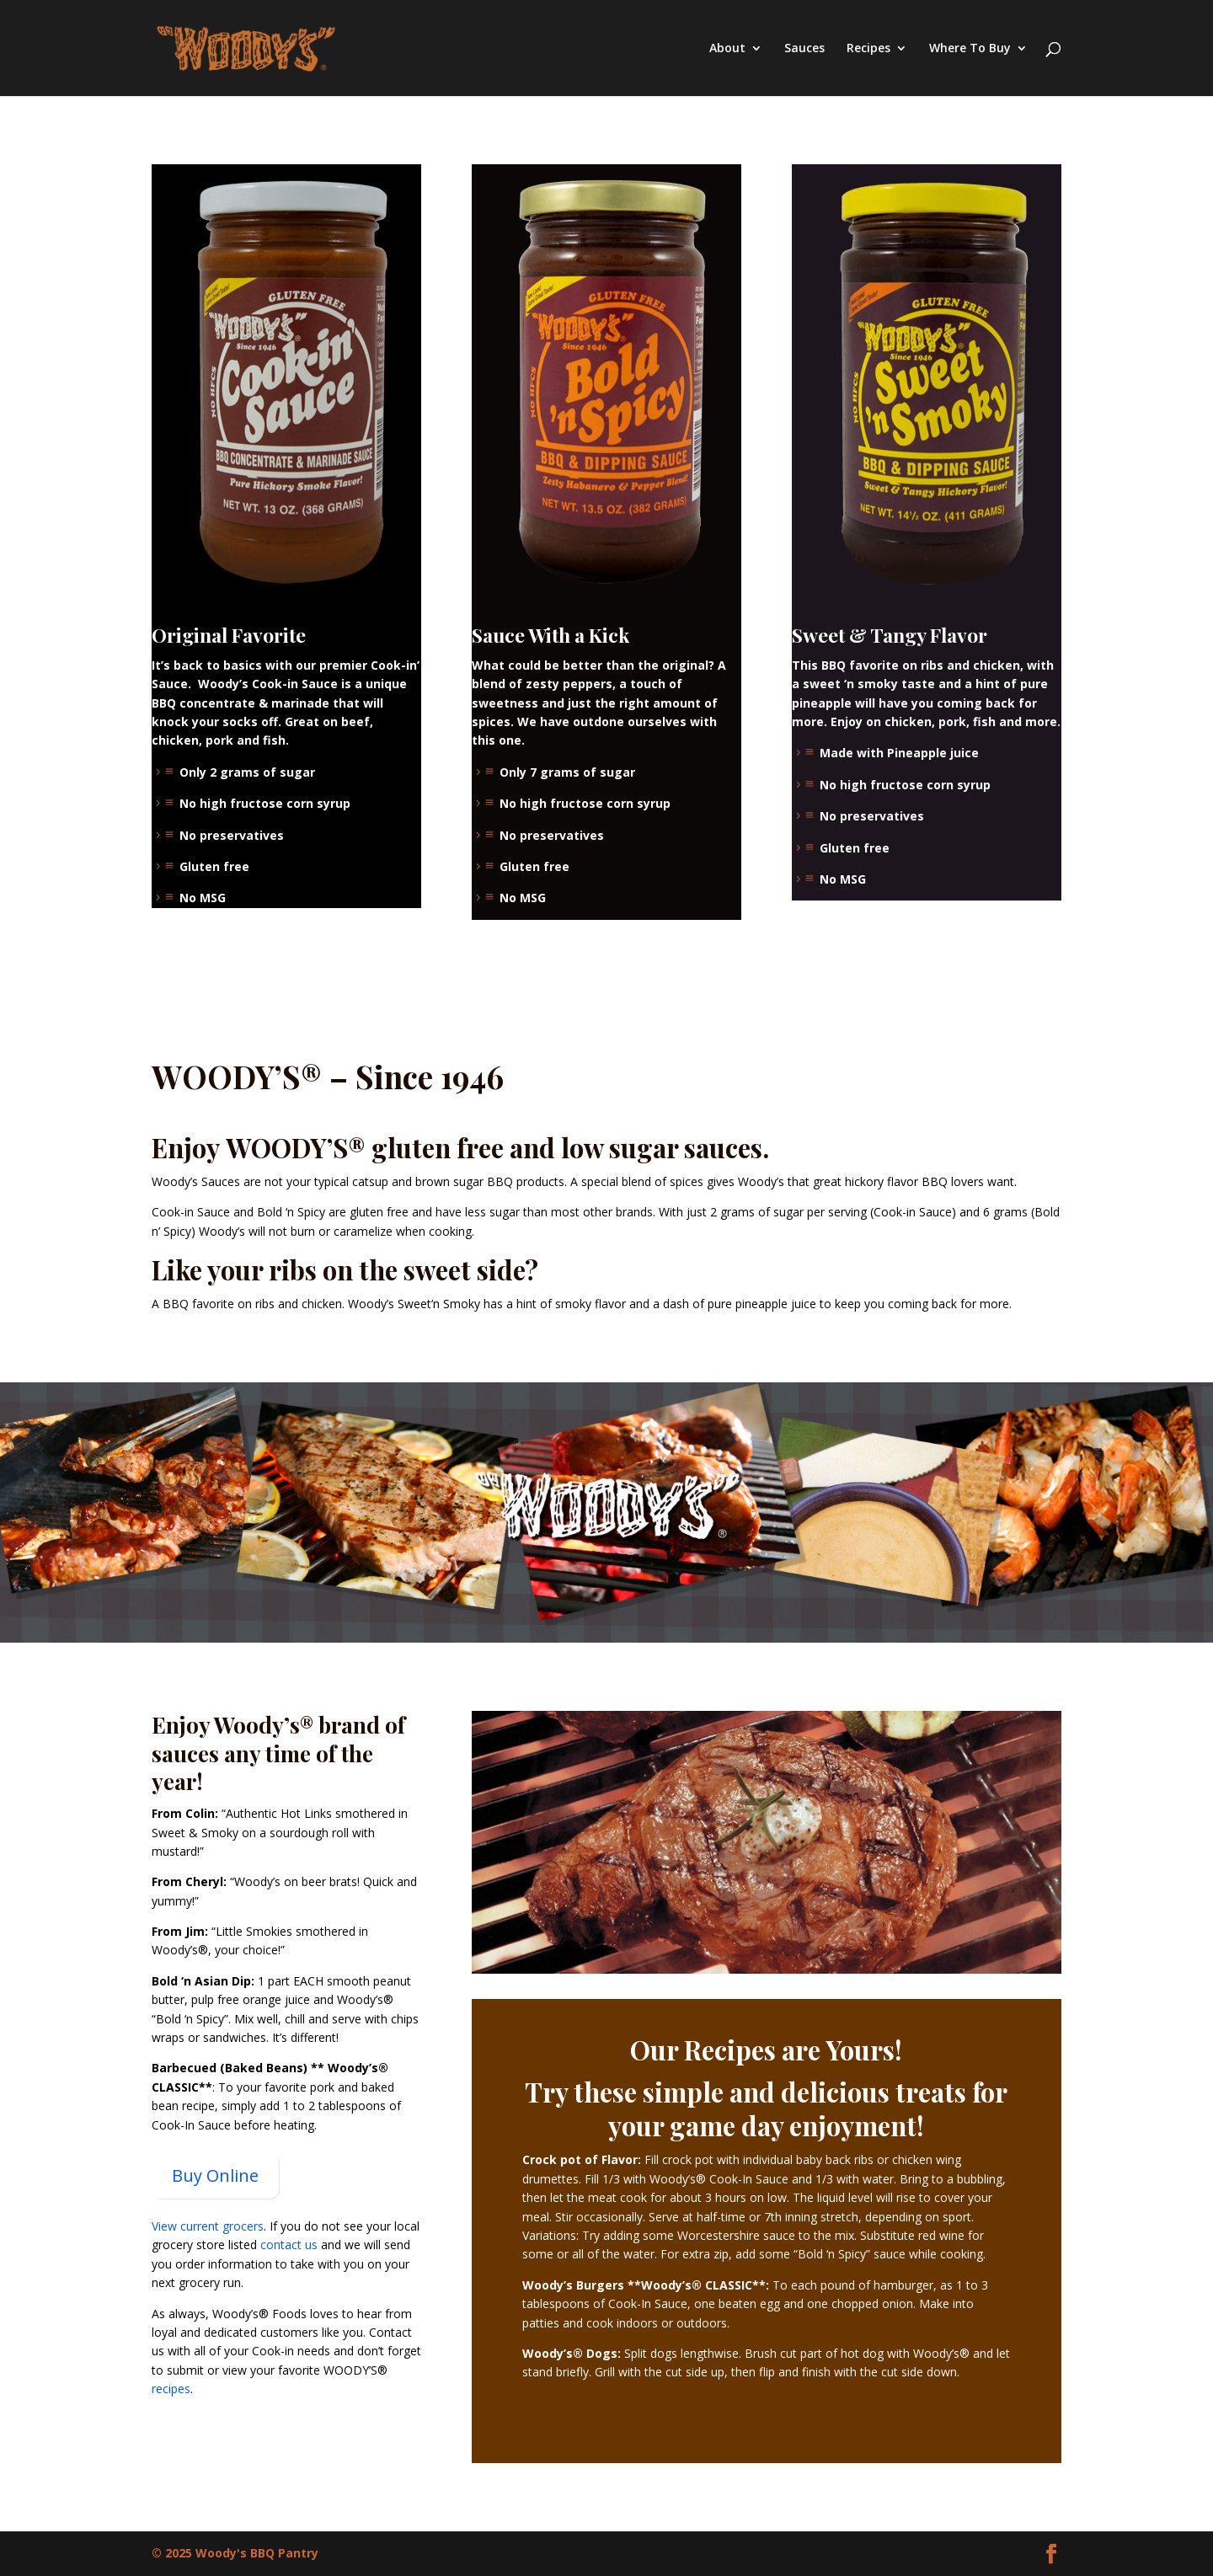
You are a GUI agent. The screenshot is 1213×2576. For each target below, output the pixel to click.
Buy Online (215, 2175)
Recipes (868, 49)
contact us (289, 2245)
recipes (171, 2389)
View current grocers (208, 2226)
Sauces (804, 49)
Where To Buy (970, 49)
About (727, 49)
